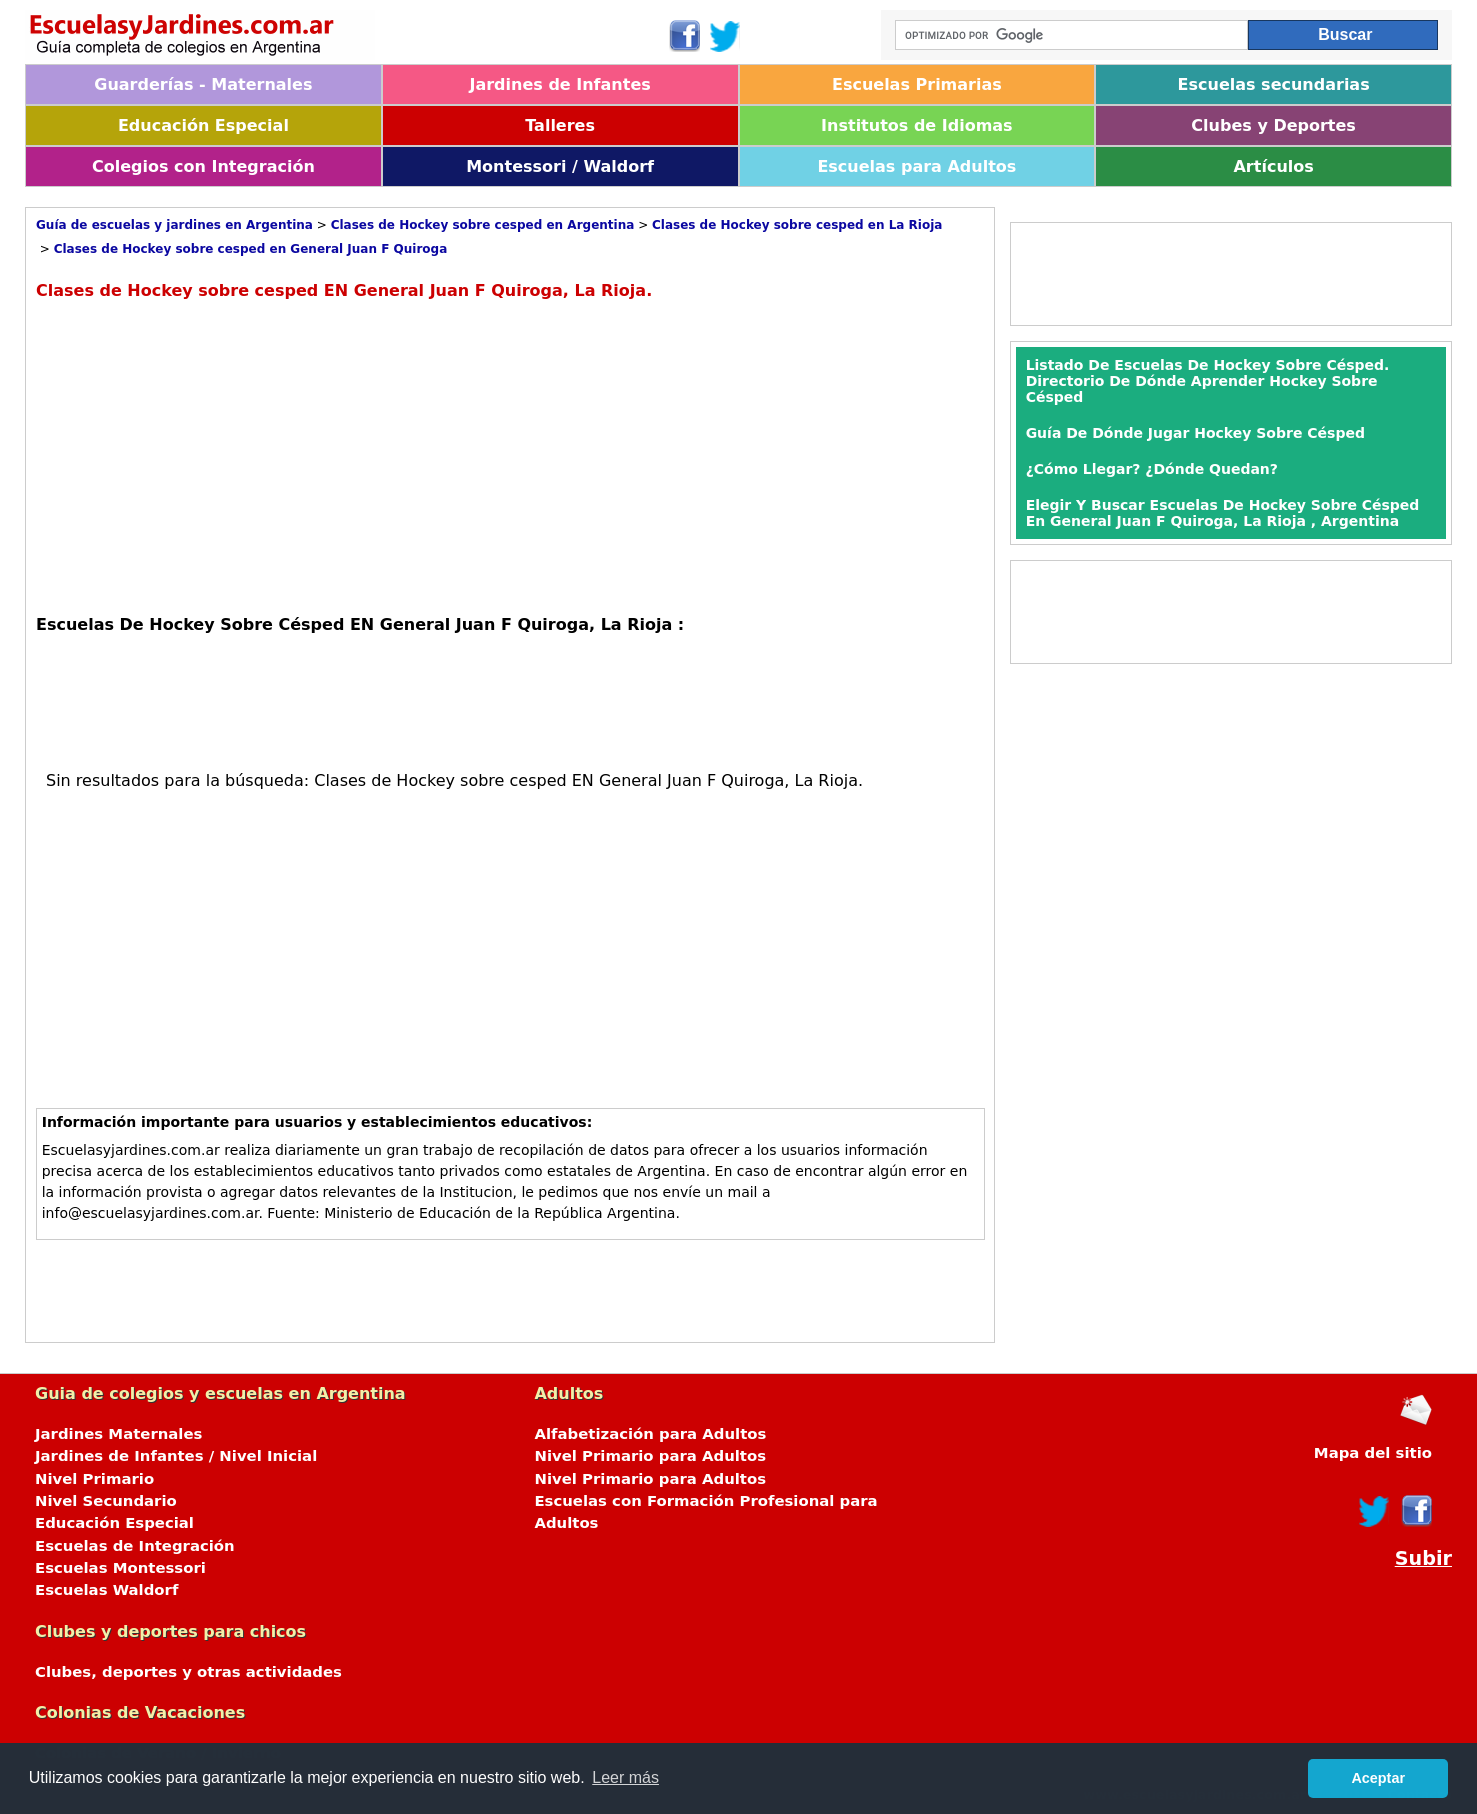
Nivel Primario (94, 1479)
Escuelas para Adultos (916, 166)
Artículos (1273, 166)
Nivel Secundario (106, 1501)
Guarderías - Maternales (203, 84)
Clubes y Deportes (1273, 125)
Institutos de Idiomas (917, 125)
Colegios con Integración (203, 166)
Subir (1423, 1558)
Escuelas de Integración (135, 1546)
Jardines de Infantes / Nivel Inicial (176, 1456)
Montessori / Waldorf (560, 166)
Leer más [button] (625, 1777)
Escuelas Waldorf (106, 1590)
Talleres (560, 125)
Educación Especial (203, 125)
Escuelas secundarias (1274, 84)
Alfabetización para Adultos (650, 1434)
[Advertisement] (204, 455)
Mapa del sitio (1373, 1453)
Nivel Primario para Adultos (650, 1456)
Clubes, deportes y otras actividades (188, 1672)
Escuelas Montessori (120, 1568)
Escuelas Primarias (917, 84)
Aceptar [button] (1378, 1778)
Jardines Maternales (118, 1434)
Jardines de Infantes (559, 84)
